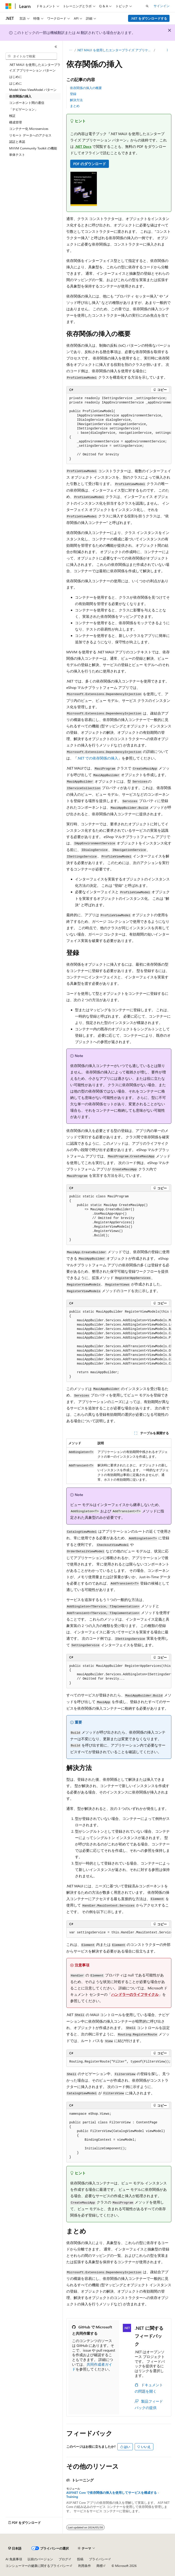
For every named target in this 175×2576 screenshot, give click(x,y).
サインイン (162, 6)
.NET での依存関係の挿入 (97, 758)
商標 (99, 2565)
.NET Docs (83, 146)
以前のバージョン (40, 2559)
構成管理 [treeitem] (15, 122)
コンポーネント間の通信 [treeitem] (26, 102)
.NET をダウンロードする (149, 18)
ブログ (63, 2559)
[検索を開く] (147, 6)
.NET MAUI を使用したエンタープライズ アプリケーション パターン (115, 50)
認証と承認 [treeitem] (17, 141)
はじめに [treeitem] (15, 76)
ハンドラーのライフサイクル (135, 1994)
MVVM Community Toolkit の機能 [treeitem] (33, 148)
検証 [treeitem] (12, 115)
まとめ (75, 106)
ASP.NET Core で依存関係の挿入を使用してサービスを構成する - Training (112, 2495)
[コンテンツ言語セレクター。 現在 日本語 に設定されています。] (14, 2548)
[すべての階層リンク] (70, 50)
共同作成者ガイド (92, 2366)
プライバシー (98, 2559)
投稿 (80, 2559)
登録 (73, 94)
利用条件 (84, 2565)
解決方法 (76, 100)
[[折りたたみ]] (56, 47)
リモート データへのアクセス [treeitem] (30, 135)
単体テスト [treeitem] (17, 154)
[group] (118, 428)
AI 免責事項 (13, 2559)
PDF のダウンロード (89, 163)
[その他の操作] (167, 50)
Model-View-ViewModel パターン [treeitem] (33, 89)
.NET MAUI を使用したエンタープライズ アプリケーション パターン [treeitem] (34, 67)
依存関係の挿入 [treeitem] (20, 96)
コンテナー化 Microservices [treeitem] (28, 128)
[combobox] (31, 56)
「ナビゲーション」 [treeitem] (23, 109)
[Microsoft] (8, 6)
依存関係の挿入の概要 (86, 88)
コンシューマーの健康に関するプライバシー (37, 2565)
